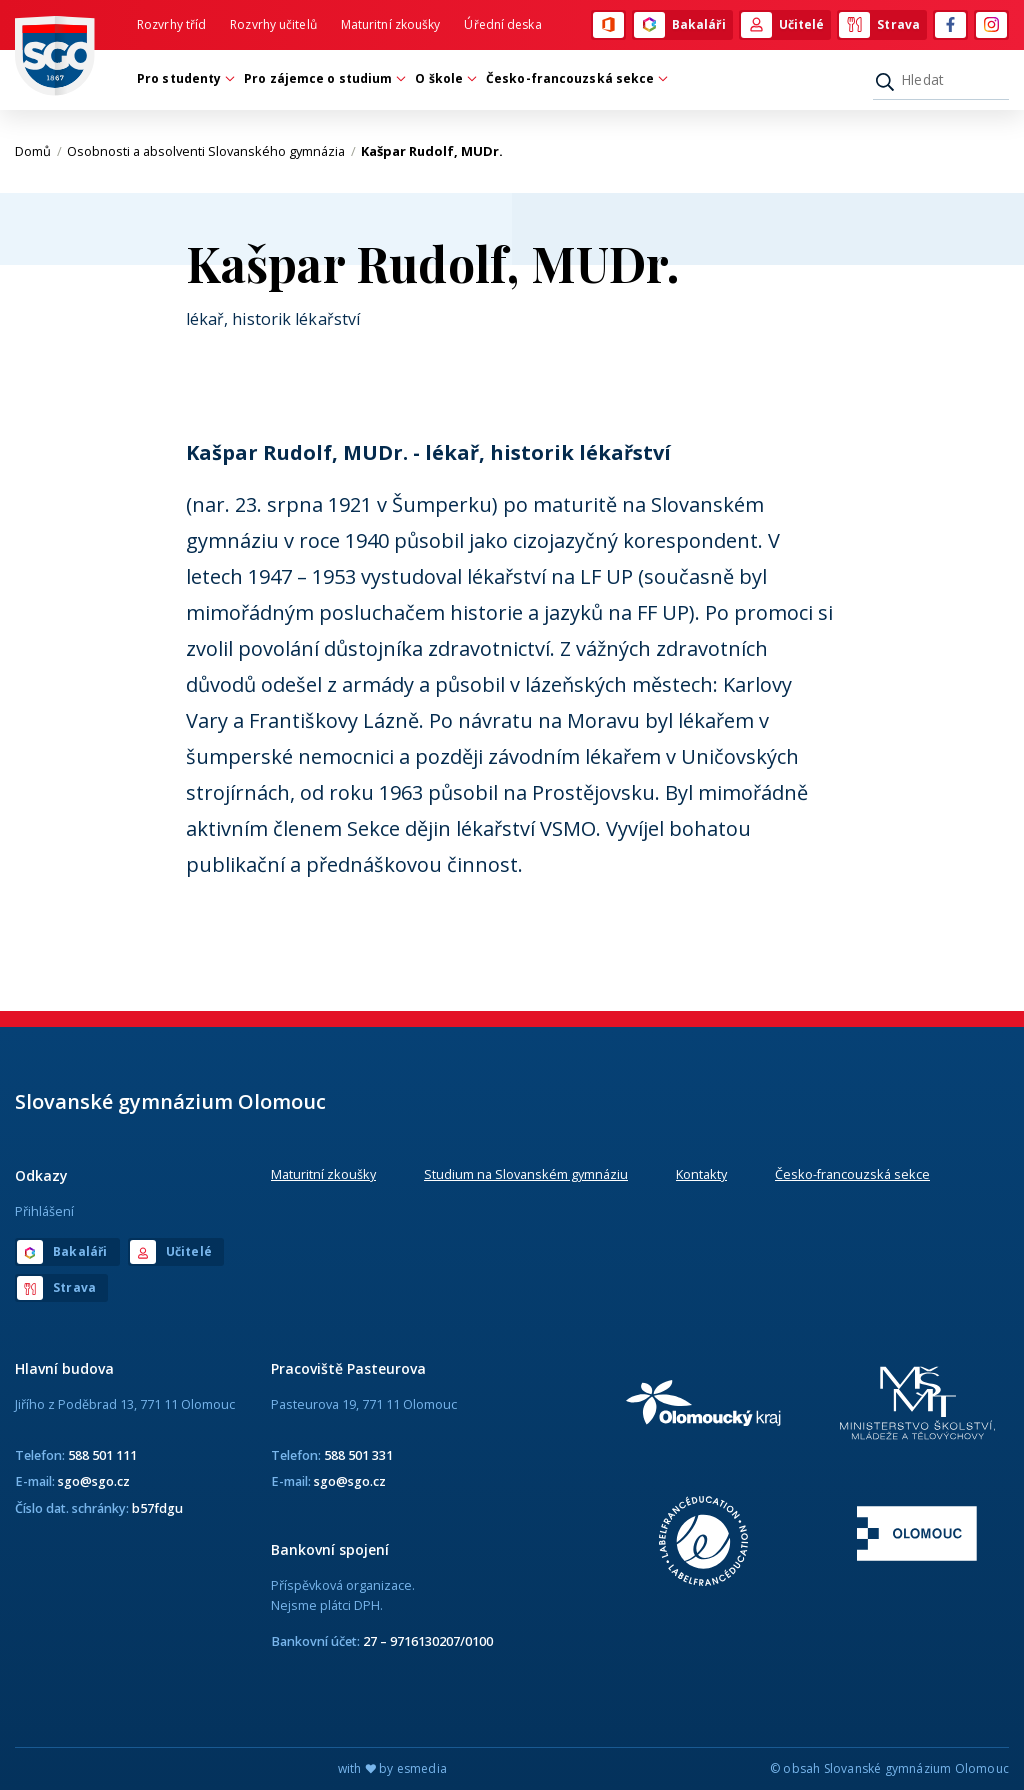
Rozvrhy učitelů (273, 24)
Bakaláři (680, 25)
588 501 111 (102, 1455)
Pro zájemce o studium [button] (323, 78)
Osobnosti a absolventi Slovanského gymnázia (211, 151)
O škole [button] (444, 78)
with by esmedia (392, 1768)
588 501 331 (358, 1455)
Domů (38, 151)
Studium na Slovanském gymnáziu (526, 1174)
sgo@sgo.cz (94, 1481)
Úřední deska (502, 24)
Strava (879, 25)
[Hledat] (941, 80)
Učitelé (783, 25)
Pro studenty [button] (184, 78)
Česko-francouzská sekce (852, 1174)
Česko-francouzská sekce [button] (575, 78)
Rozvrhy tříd (171, 24)
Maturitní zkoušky (391, 24)
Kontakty (701, 1174)
